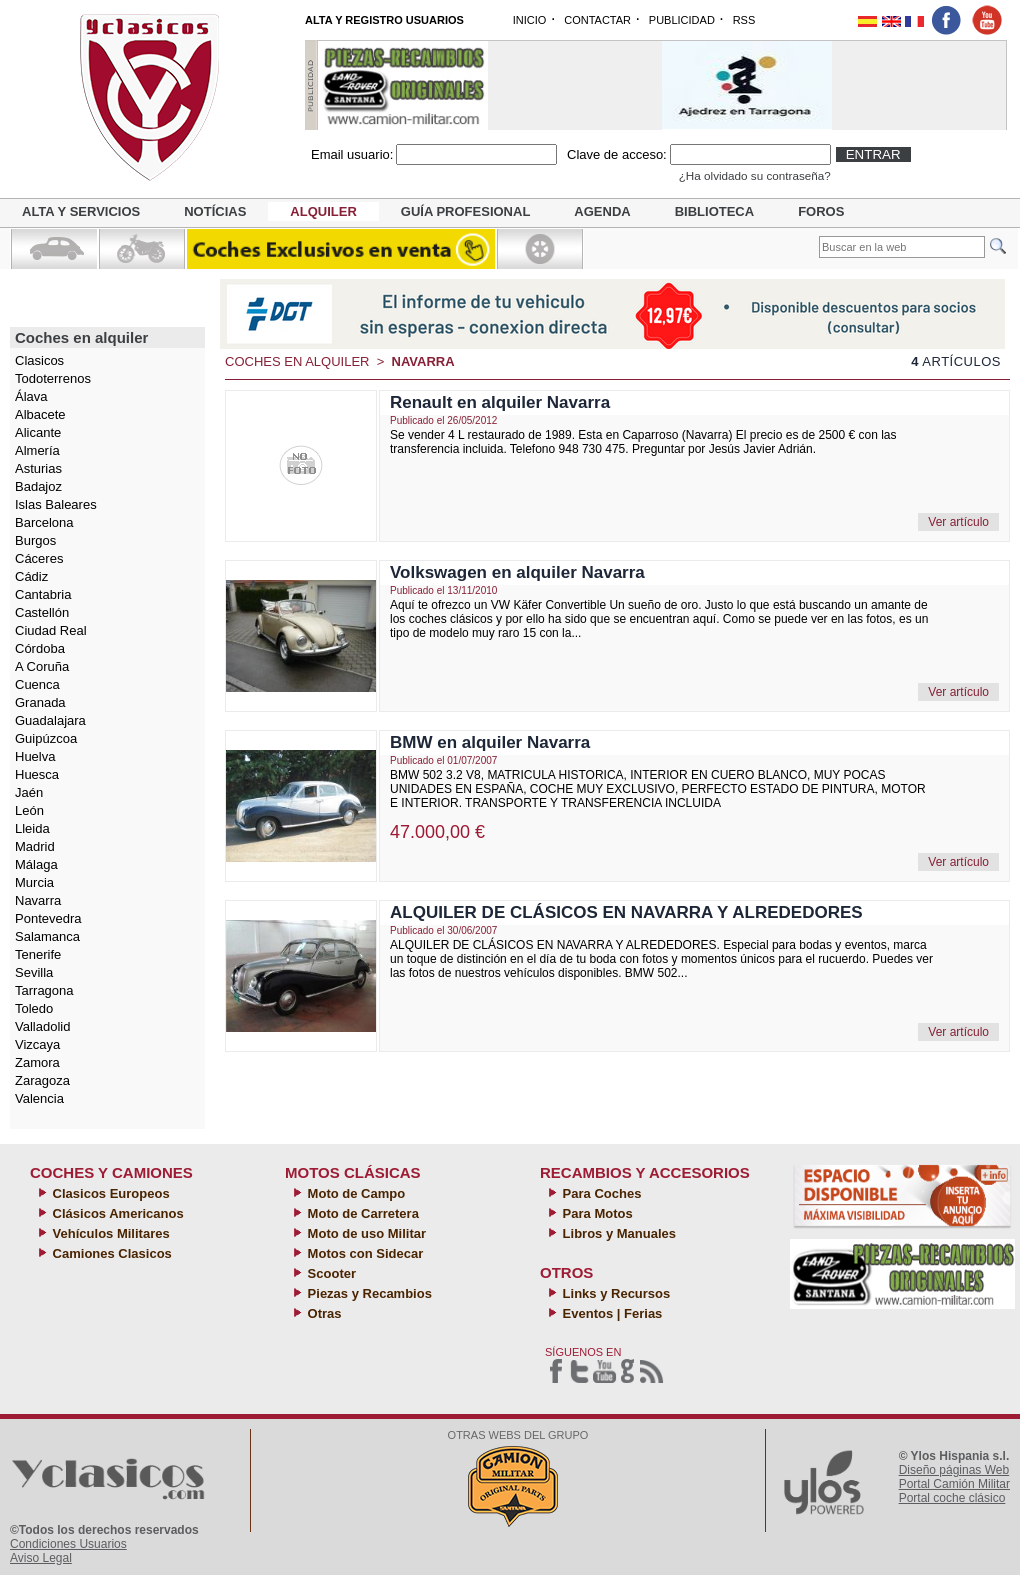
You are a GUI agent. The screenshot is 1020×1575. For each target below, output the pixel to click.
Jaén (29, 792)
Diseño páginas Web (954, 1470)
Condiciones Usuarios (68, 1544)
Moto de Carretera (361, 1213)
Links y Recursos (614, 1293)
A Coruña (42, 666)
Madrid (35, 846)
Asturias (38, 468)
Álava (31, 396)
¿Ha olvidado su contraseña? (755, 175)
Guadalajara (50, 720)
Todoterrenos (53, 378)
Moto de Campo (354, 1193)
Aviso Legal (41, 1558)
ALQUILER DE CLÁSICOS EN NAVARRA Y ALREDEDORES (626, 912)
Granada (40, 702)
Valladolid (42, 1026)
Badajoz (38, 486)
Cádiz (31, 576)
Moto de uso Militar (365, 1233)
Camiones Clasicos (110, 1253)
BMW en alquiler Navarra (490, 742)
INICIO (530, 20)
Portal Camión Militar (954, 1484)
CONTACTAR (597, 20)
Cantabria (43, 594)
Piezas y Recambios (368, 1293)
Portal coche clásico (952, 1498)
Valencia (39, 1098)
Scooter (330, 1273)
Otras (323, 1313)
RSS (744, 20)
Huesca (37, 774)
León (29, 810)
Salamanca (47, 936)
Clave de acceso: (617, 154)
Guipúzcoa (46, 738)
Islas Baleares (56, 504)
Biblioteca (714, 211)
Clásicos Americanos (116, 1213)
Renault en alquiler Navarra (500, 402)
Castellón (42, 612)
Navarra (38, 900)
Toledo (34, 1008)
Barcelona (44, 522)
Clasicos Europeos (109, 1193)
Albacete (40, 414)
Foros (821, 211)
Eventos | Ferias (610, 1313)
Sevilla (34, 972)
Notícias (215, 211)
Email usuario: (352, 154)
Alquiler (323, 211)
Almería (37, 450)
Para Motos (596, 1213)
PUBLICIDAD (682, 20)
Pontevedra (48, 918)
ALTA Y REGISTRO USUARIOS (384, 20)
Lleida (32, 828)
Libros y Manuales (617, 1233)
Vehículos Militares (109, 1233)
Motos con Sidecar (363, 1253)
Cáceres (39, 558)
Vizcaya (37, 1044)
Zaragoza (42, 1080)
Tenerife (38, 954)
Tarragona (44, 990)
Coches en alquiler (297, 361)
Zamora (37, 1062)
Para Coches (600, 1193)
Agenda (602, 211)
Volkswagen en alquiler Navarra (517, 572)
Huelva (35, 756)
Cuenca (37, 684)
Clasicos (39, 360)
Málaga (36, 864)
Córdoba (40, 648)
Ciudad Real (51, 630)
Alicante (38, 432)
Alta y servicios (81, 211)
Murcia (34, 882)
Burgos (35, 540)
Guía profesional (466, 211)
